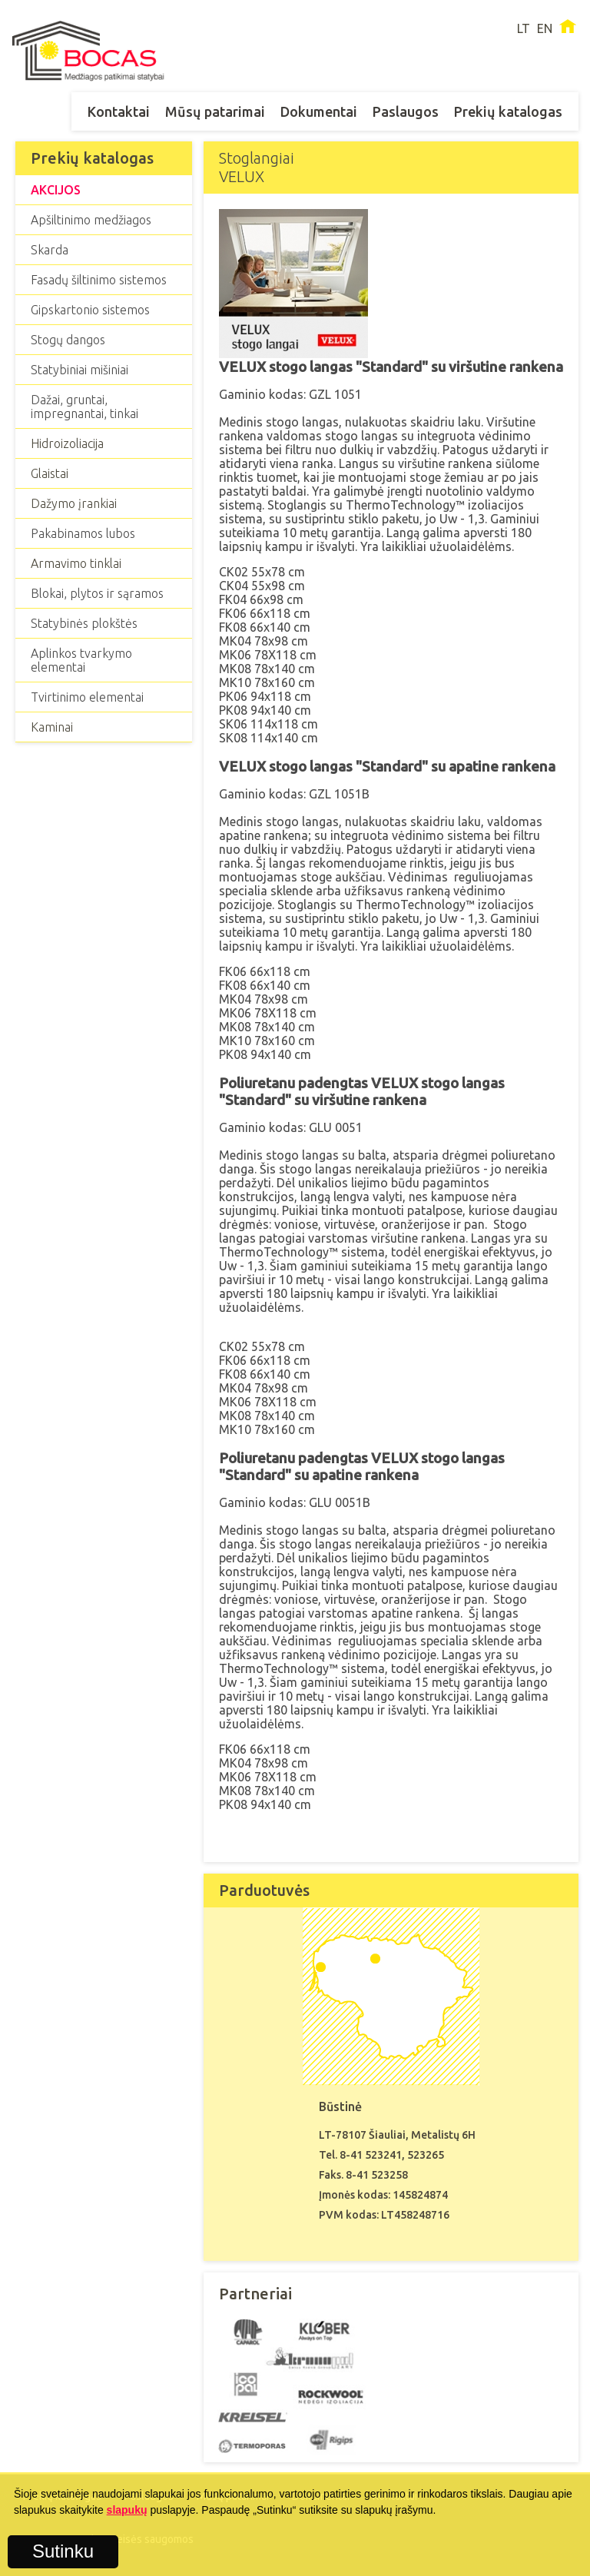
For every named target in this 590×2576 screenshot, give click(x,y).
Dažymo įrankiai (74, 503)
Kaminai (52, 727)
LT (523, 28)
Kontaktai (119, 111)
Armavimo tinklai (76, 563)
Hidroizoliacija (67, 443)
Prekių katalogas (508, 111)
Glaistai (49, 473)
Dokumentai (318, 111)
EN (544, 28)
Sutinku (63, 2551)
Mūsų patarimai (215, 111)
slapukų (127, 2510)
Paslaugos (406, 111)
